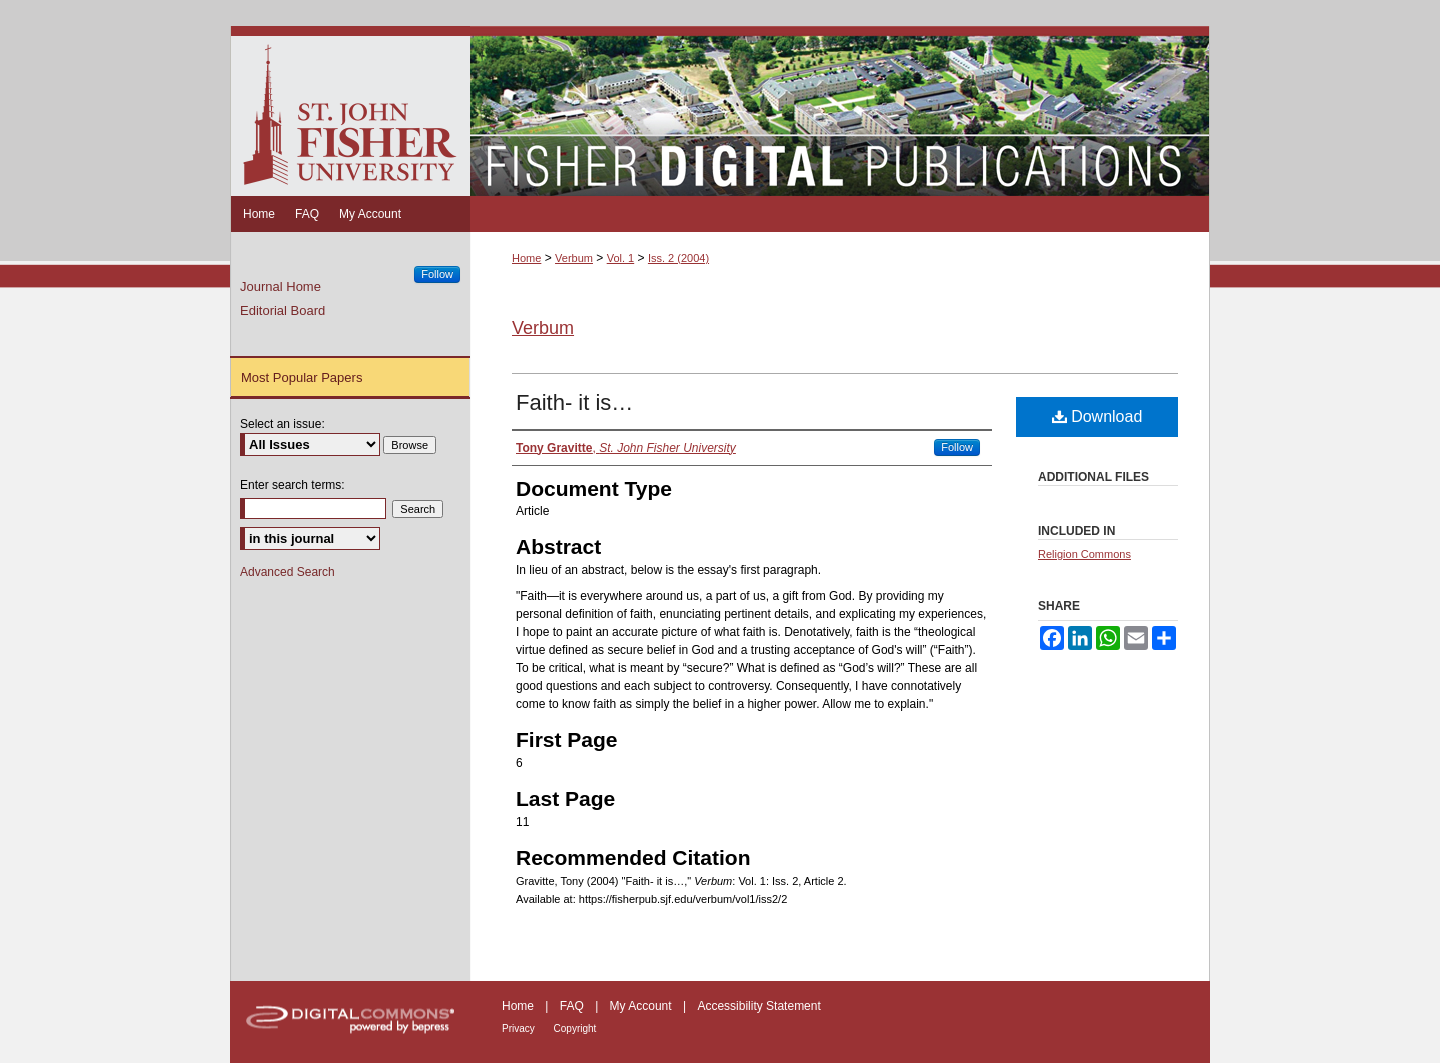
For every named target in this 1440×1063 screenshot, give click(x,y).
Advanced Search (287, 572)
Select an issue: (282, 424)
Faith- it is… (574, 402)
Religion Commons (1084, 554)
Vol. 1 (621, 258)
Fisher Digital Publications (839, 111)
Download (1097, 416)
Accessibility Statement (758, 1006)
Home (526, 258)
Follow (957, 447)
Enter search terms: (292, 485)
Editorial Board (282, 310)
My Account (642, 1006)
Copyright (575, 1028)
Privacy (520, 1028)
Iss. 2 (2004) (678, 258)
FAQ (573, 1006)
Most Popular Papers (301, 377)
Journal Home (280, 286)
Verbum (574, 258)
